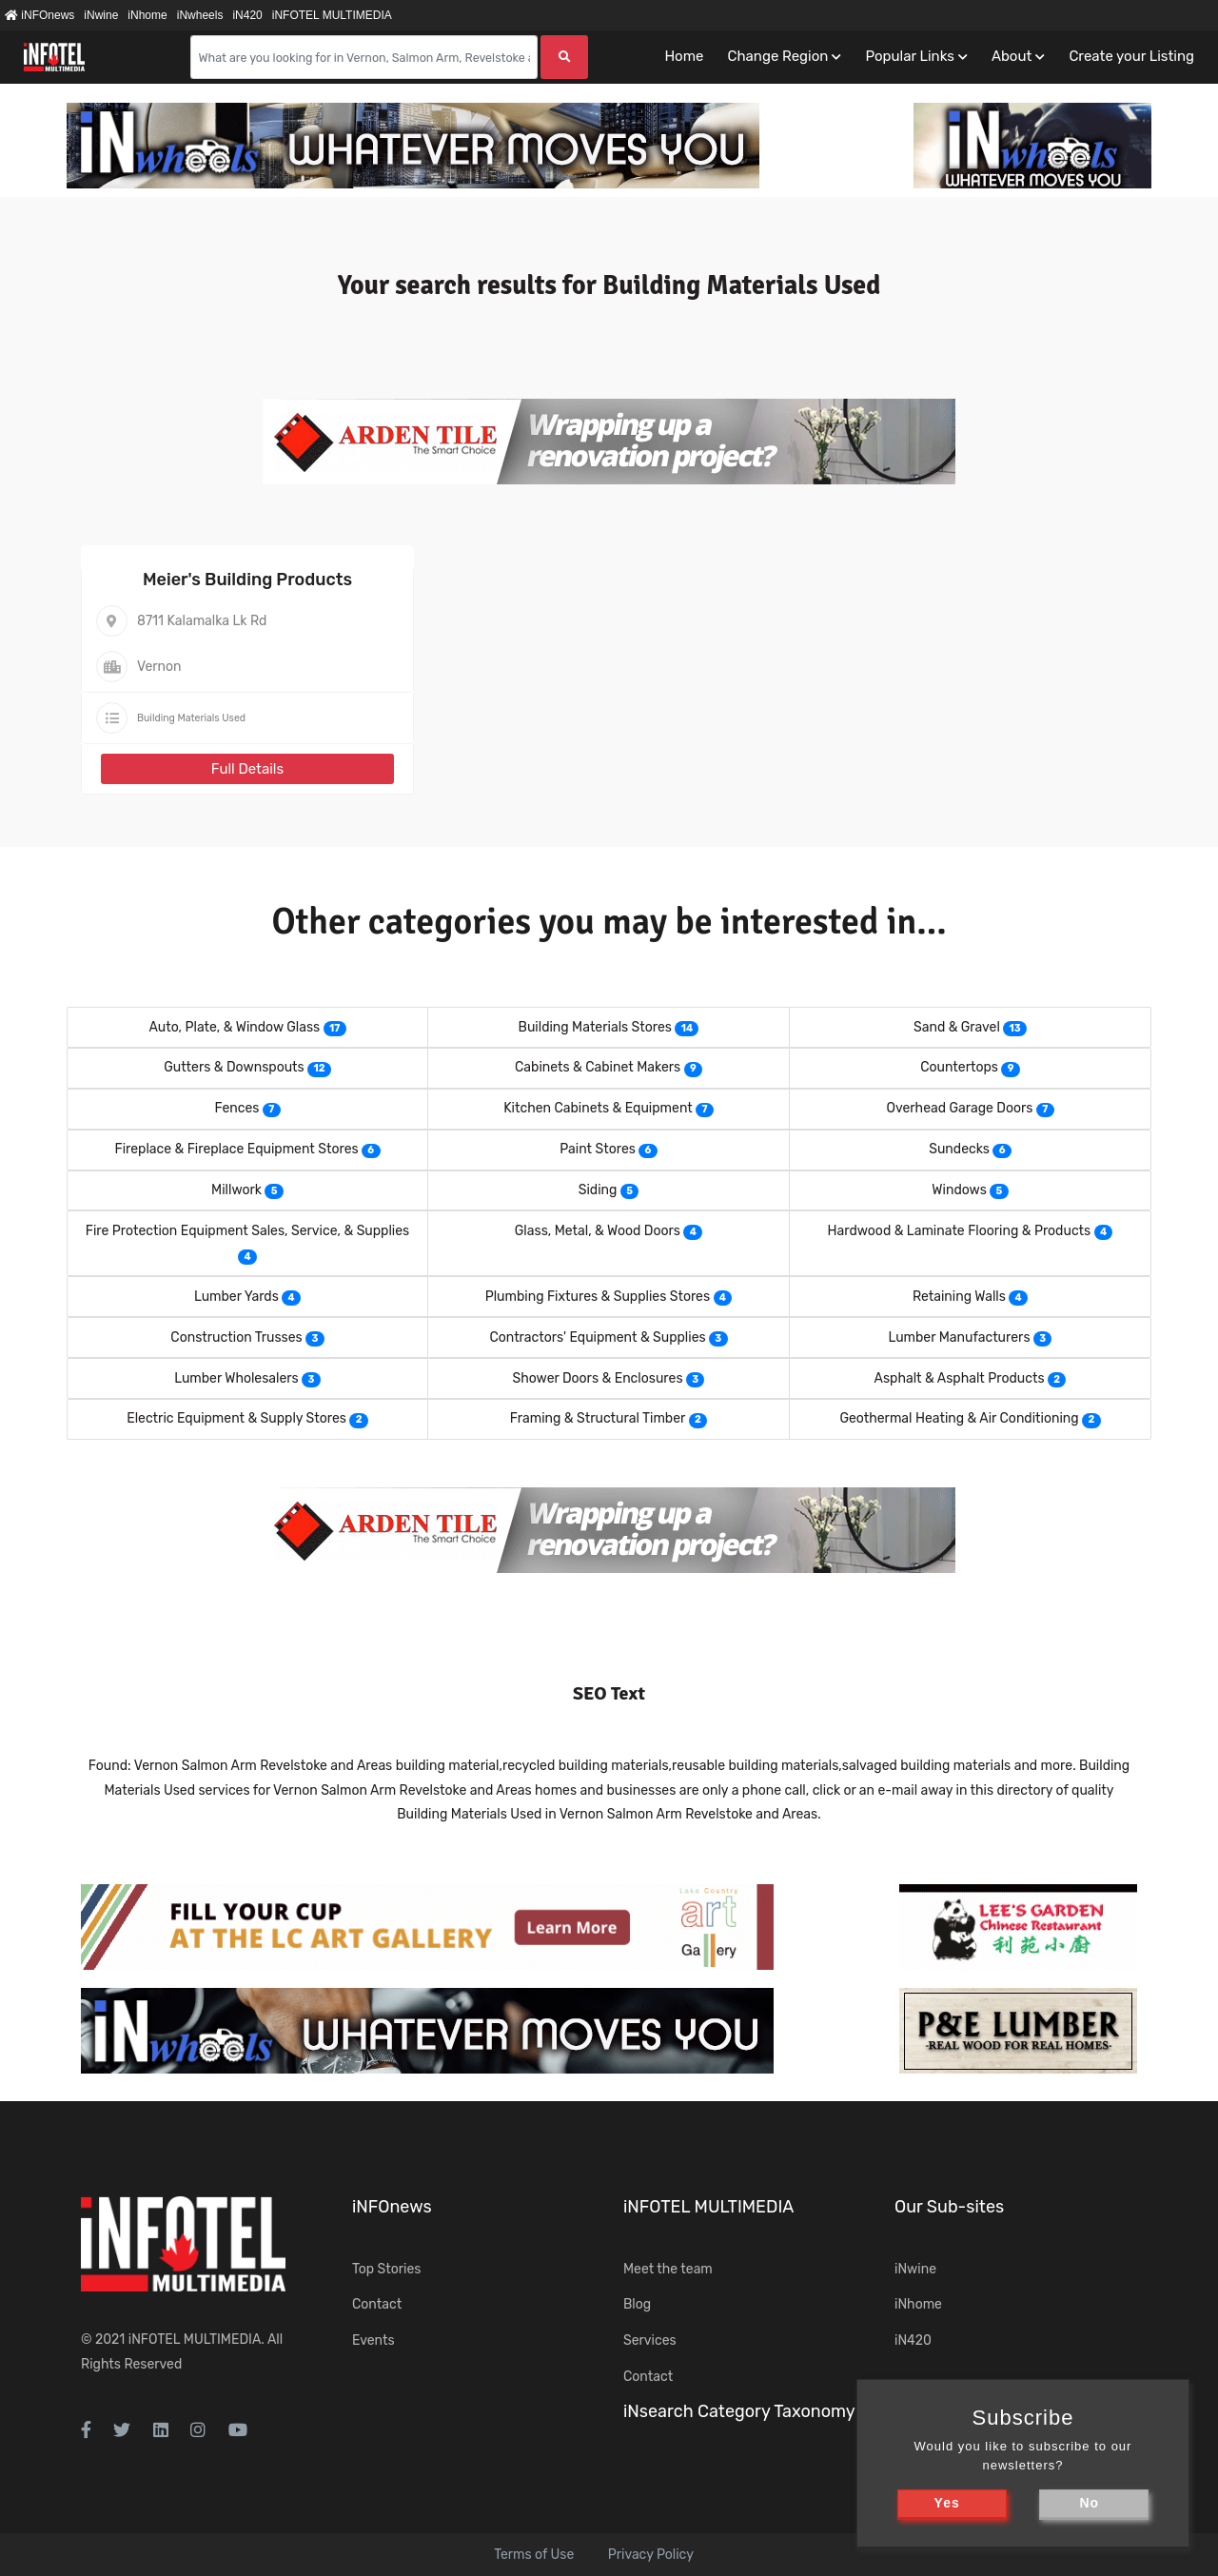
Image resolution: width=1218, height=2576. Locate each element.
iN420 (247, 15)
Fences (236, 1108)
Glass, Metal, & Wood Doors (597, 1231)
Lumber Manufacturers (960, 1337)
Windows (959, 1190)
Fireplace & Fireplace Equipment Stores (236, 1149)
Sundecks (959, 1149)
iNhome (147, 15)
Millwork (236, 1190)
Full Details (247, 768)
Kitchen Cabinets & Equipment (598, 1108)
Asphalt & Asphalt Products (959, 1378)
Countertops (959, 1067)
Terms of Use (534, 2555)
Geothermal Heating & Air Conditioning (958, 1418)
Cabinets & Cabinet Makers (597, 1067)
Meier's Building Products (247, 579)
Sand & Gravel (957, 1027)
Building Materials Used (191, 718)
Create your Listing (1131, 56)
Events (373, 2340)
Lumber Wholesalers (236, 1378)
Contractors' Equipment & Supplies (597, 1337)
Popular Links (909, 56)
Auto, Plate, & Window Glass (234, 1027)
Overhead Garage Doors (959, 1108)
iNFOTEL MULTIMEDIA (332, 15)
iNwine (101, 15)
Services (650, 2340)
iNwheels (200, 15)
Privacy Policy (651, 2555)
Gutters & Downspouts (234, 1067)
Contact (377, 2304)
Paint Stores (598, 1149)
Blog (637, 2304)
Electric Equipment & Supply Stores (236, 1418)
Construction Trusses (236, 1337)
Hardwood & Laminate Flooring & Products (959, 1231)
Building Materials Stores (595, 1027)
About (1011, 56)
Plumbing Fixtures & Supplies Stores (597, 1296)
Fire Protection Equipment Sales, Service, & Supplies (247, 1231)
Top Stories (386, 2269)
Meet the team (668, 2269)
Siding (598, 1190)
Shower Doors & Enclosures (598, 1378)
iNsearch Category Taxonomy (739, 2411)
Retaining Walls (959, 1296)
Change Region (777, 56)
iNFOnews (39, 15)
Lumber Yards (236, 1296)
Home (683, 56)
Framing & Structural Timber (598, 1418)
